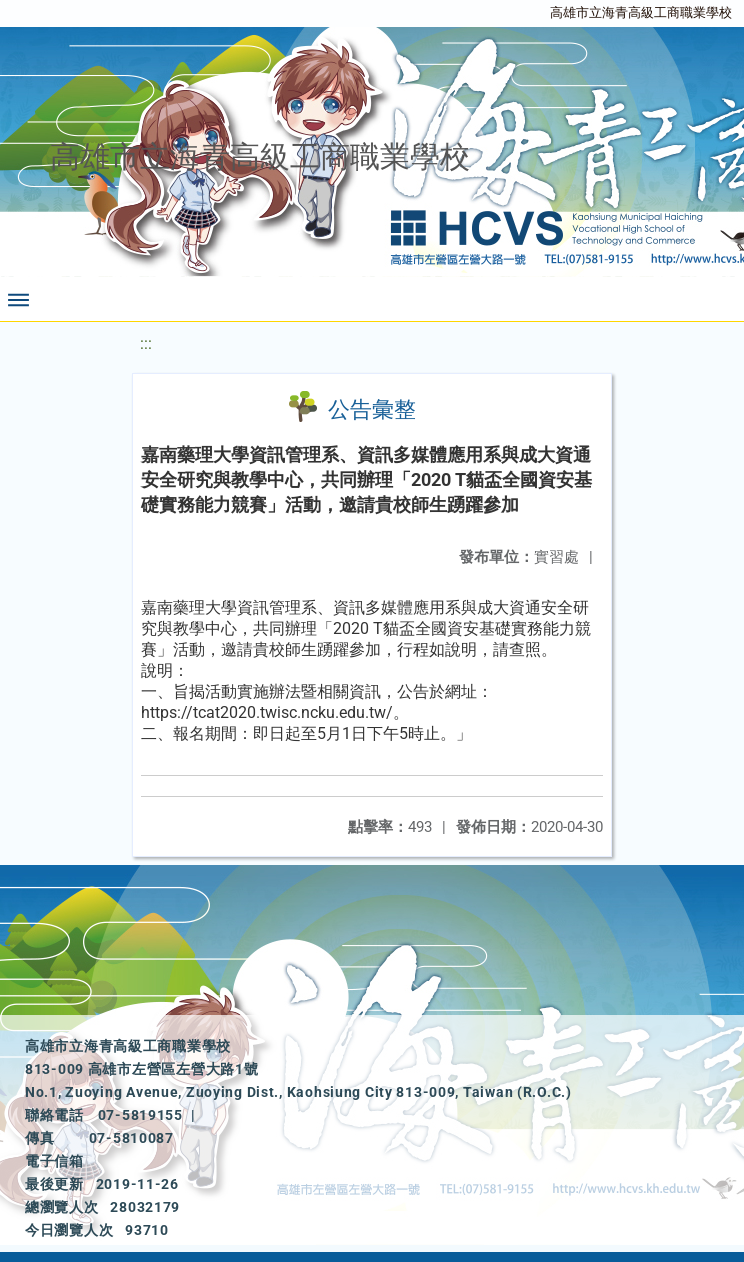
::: (146, 343)
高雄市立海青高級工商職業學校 (641, 12)
